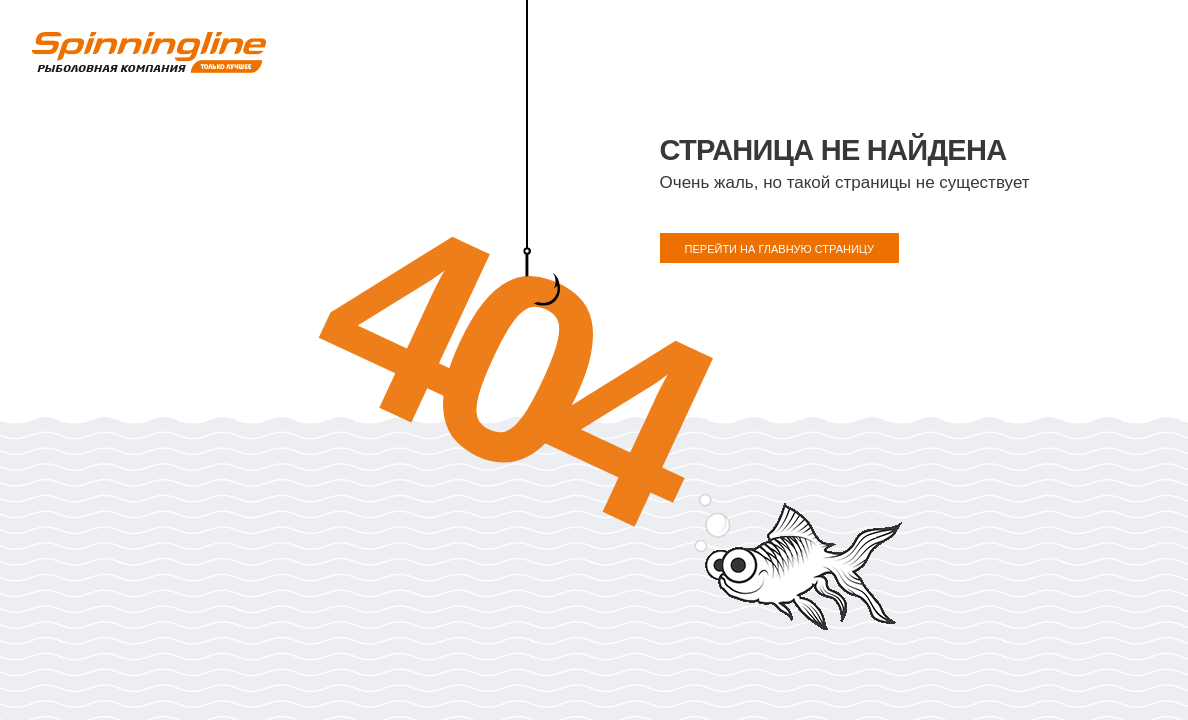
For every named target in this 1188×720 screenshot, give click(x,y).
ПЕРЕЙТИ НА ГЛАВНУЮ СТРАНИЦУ (779, 249)
